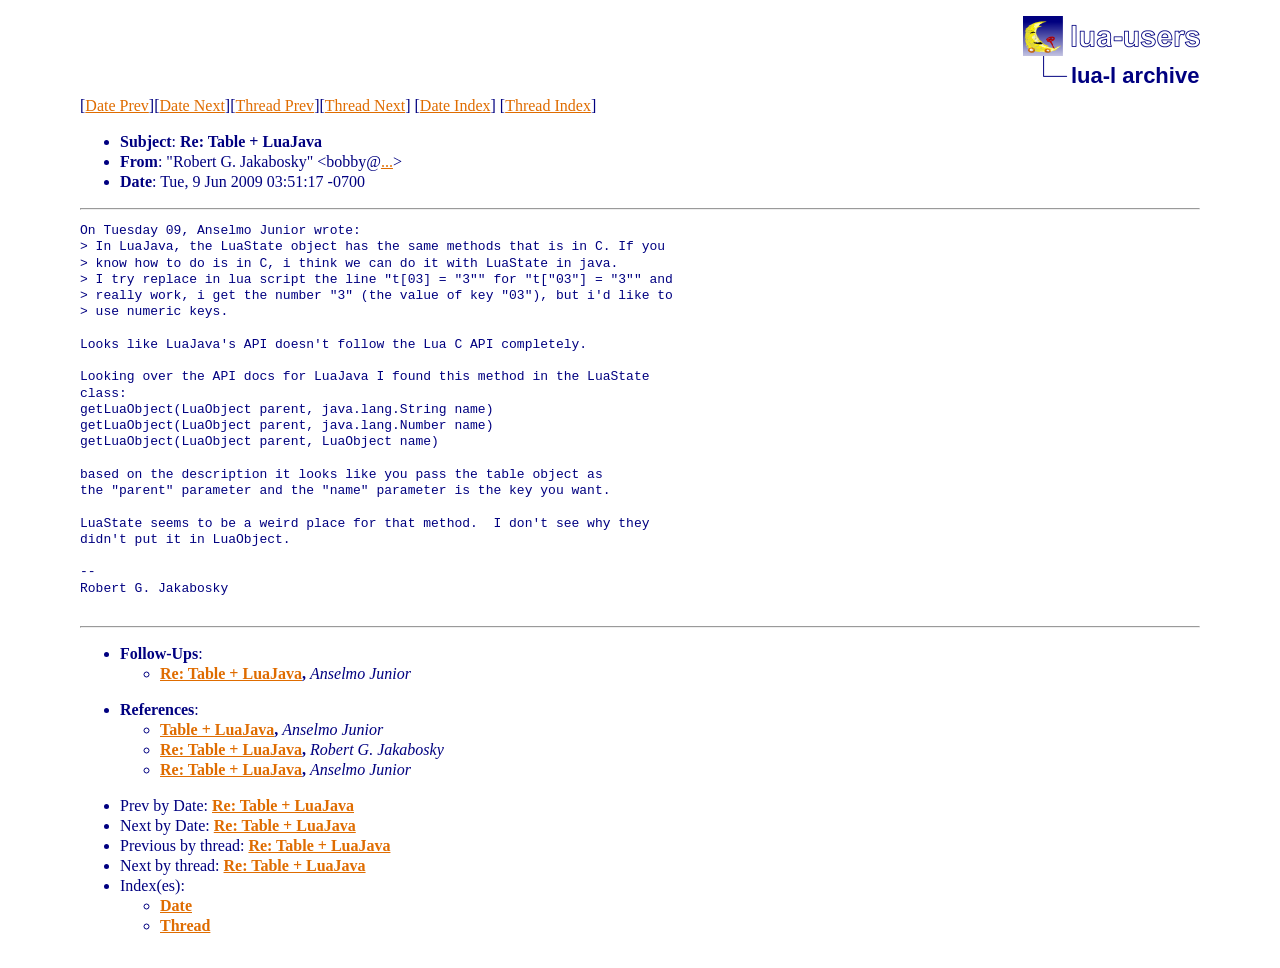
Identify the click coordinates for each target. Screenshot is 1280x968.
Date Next (192, 105)
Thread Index (548, 105)
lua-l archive (1135, 75)
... (387, 161)
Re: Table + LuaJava (231, 673)
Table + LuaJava (217, 729)
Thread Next (365, 105)
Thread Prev (274, 105)
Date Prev (117, 105)
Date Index (455, 105)
